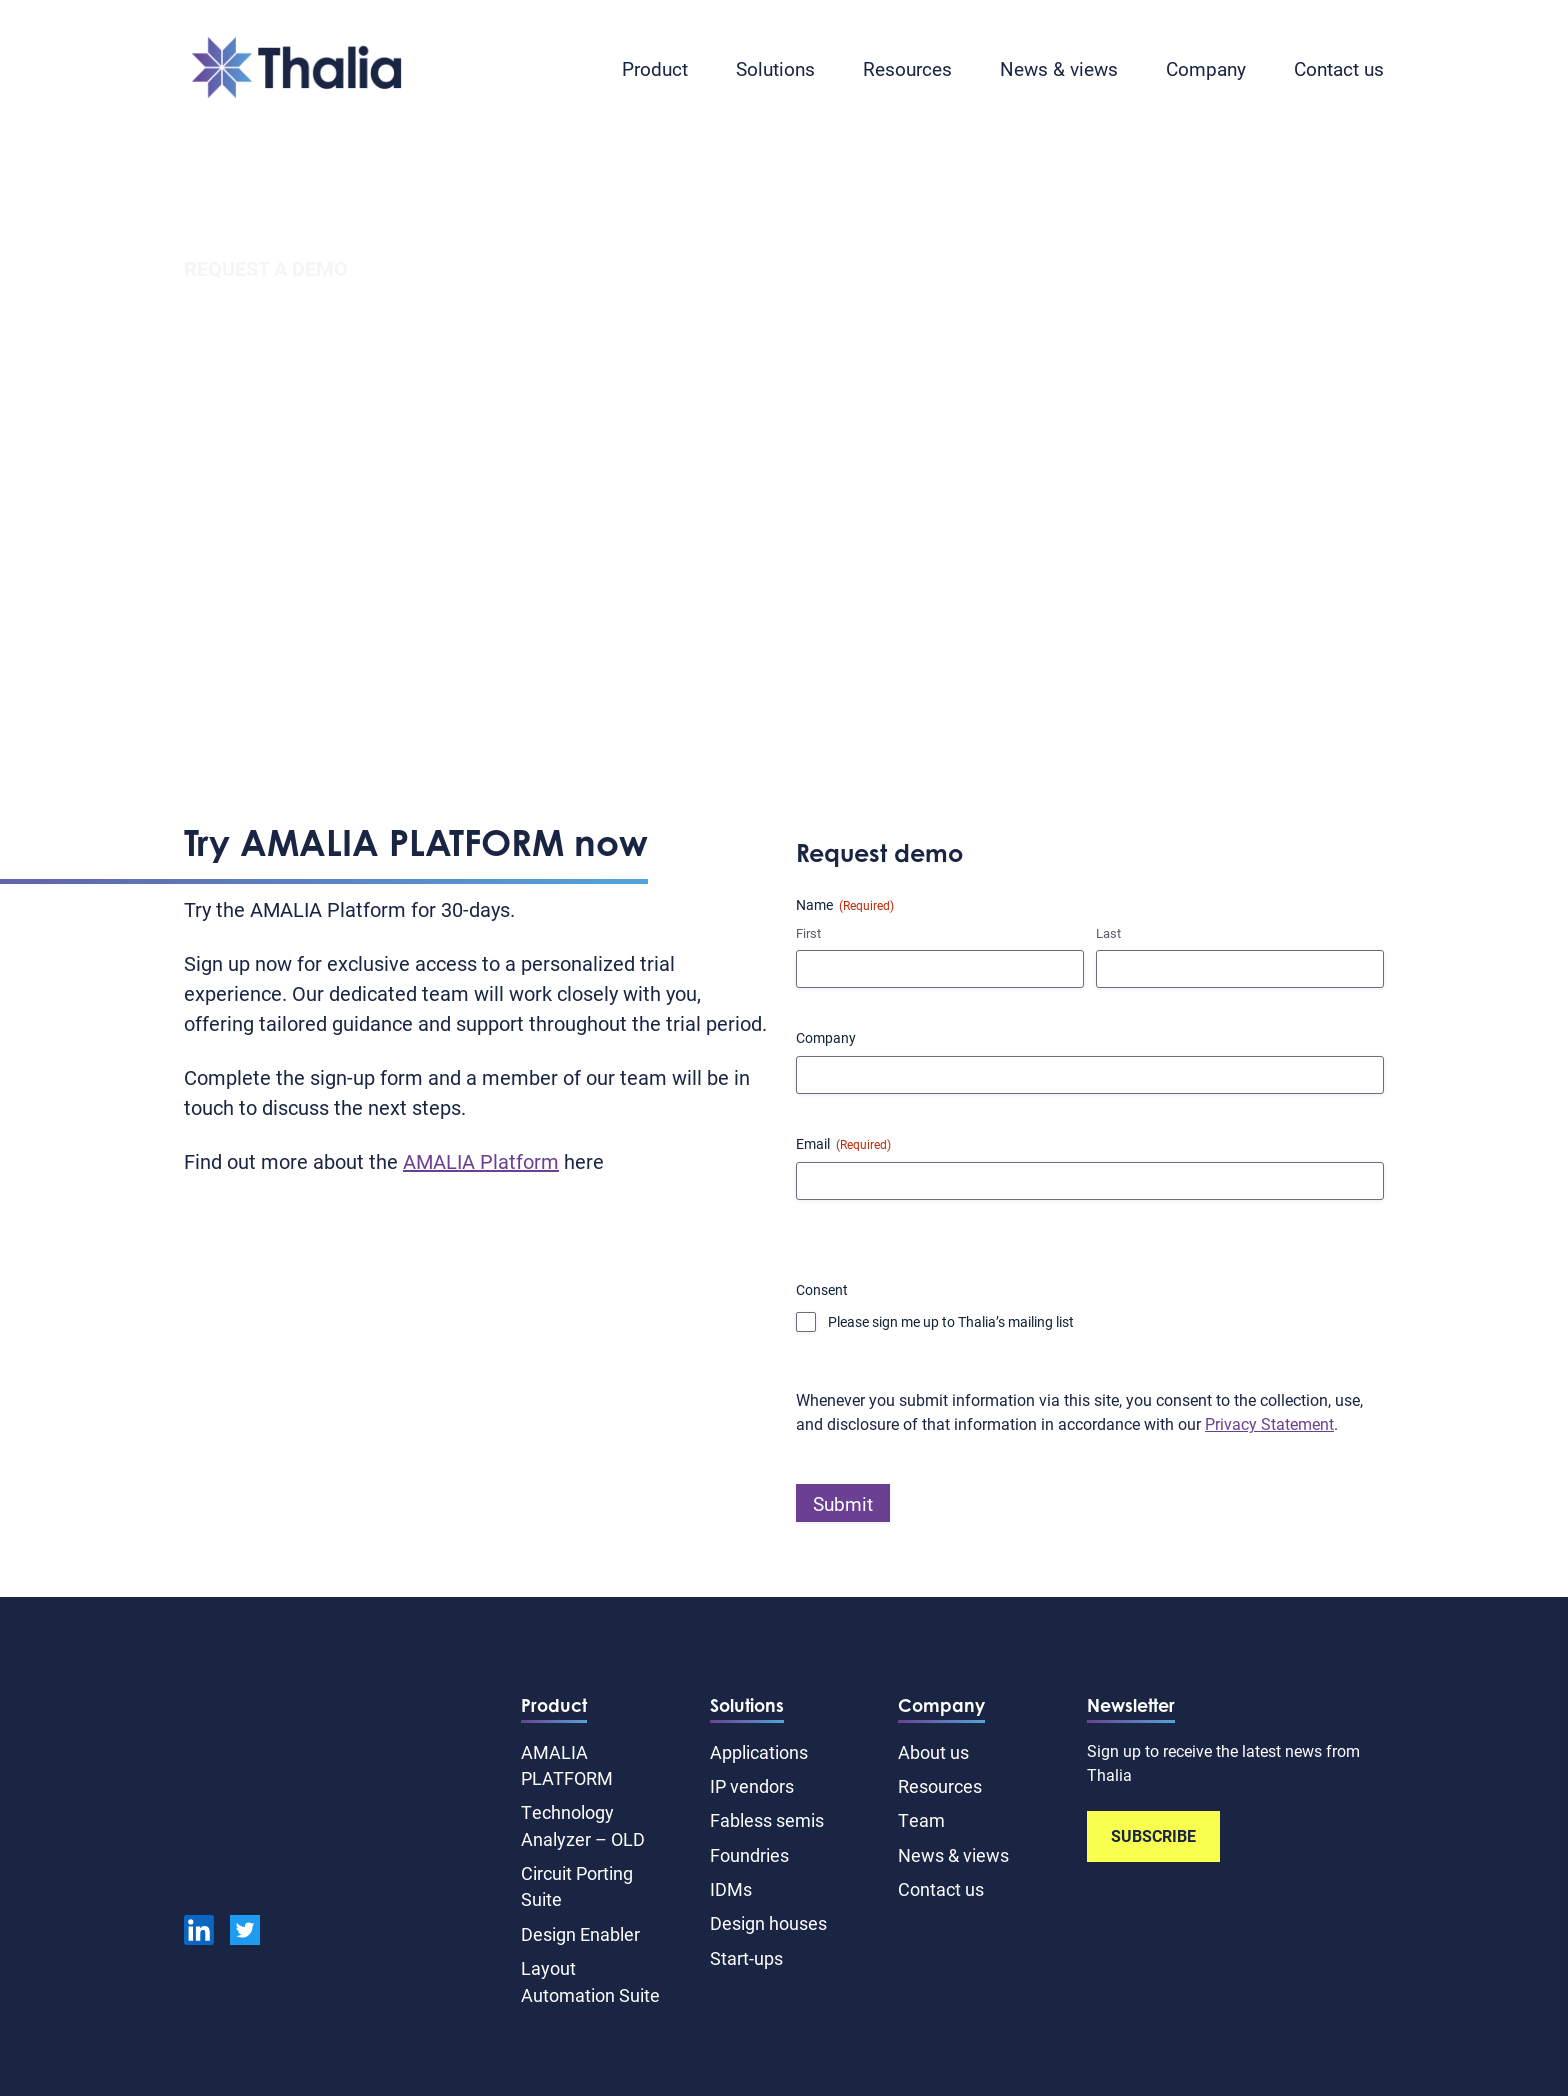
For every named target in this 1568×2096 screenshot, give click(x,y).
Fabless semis (767, 1820)
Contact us (1339, 68)
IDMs (731, 1889)
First (808, 933)
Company (1206, 68)
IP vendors (752, 1786)
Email (843, 1143)
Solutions (775, 68)
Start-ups (746, 1958)
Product (655, 68)
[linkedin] (199, 1933)
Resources (907, 68)
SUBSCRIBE (1153, 1835)
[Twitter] (245, 1933)
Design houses (768, 1923)
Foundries (749, 1855)
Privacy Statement (1269, 1423)
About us (933, 1752)
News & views (1059, 68)
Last (1108, 933)
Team (921, 1820)
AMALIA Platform (481, 1161)
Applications (759, 1752)
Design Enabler (580, 1934)
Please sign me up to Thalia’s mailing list (951, 1321)
